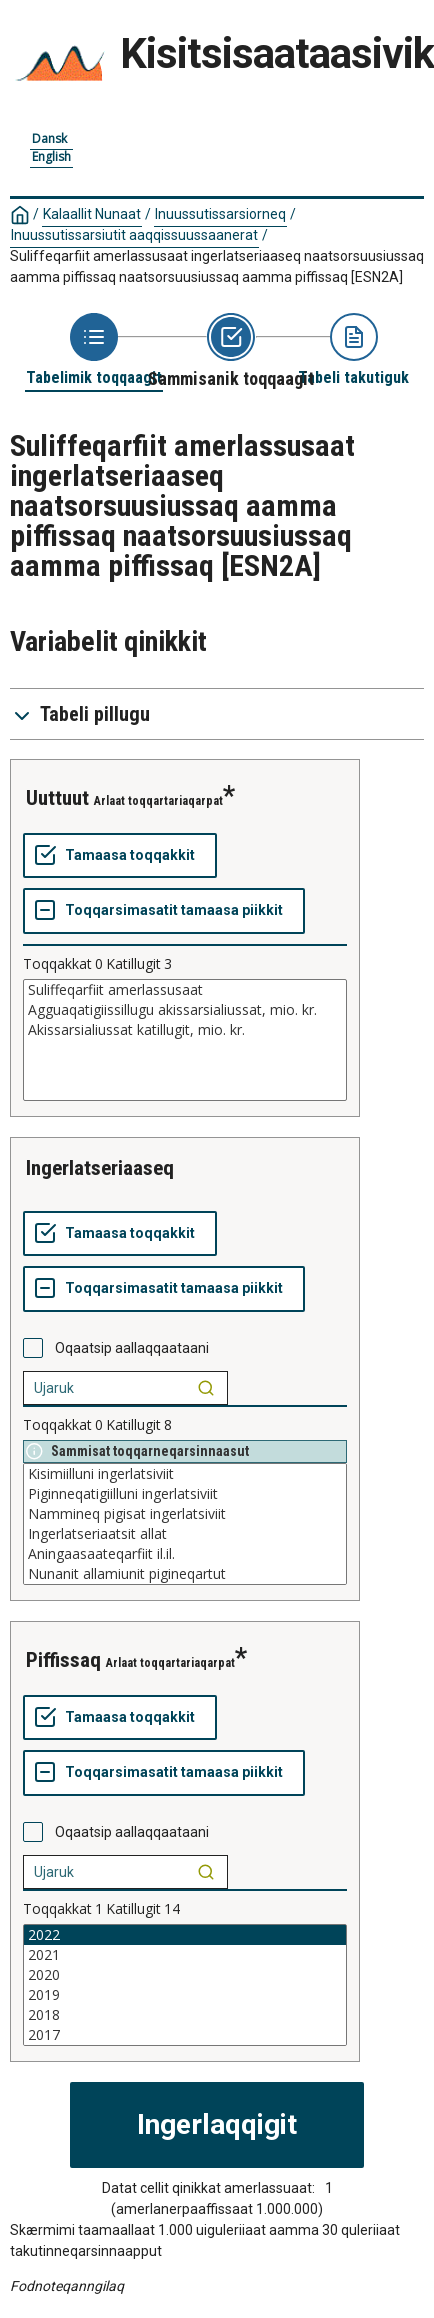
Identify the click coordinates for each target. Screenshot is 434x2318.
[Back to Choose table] (94, 350)
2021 (185, 1955)
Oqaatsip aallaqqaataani (132, 1348)
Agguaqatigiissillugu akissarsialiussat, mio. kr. (185, 1010)
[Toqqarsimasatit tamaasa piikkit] (164, 911)
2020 (185, 1975)
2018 (185, 2015)
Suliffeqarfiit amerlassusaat (185, 990)
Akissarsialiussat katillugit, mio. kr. (185, 1030)
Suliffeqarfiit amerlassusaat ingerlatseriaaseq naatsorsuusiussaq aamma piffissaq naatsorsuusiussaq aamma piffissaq (217, 266)
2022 (185, 1935)
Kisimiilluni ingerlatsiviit (185, 1474)
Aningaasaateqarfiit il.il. (185, 1554)
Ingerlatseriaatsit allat (185, 1534)
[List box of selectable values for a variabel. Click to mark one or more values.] (185, 1040)
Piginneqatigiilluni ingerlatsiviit (185, 1494)
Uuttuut (57, 798)
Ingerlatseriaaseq (100, 1168)
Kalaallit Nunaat (92, 214)
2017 (185, 2035)
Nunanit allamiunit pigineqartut (185, 1574)
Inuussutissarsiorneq (220, 214)
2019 (185, 1995)
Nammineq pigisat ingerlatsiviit (185, 1514)
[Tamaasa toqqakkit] (120, 856)
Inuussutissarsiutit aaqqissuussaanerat (134, 235)
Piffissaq (63, 1660)
